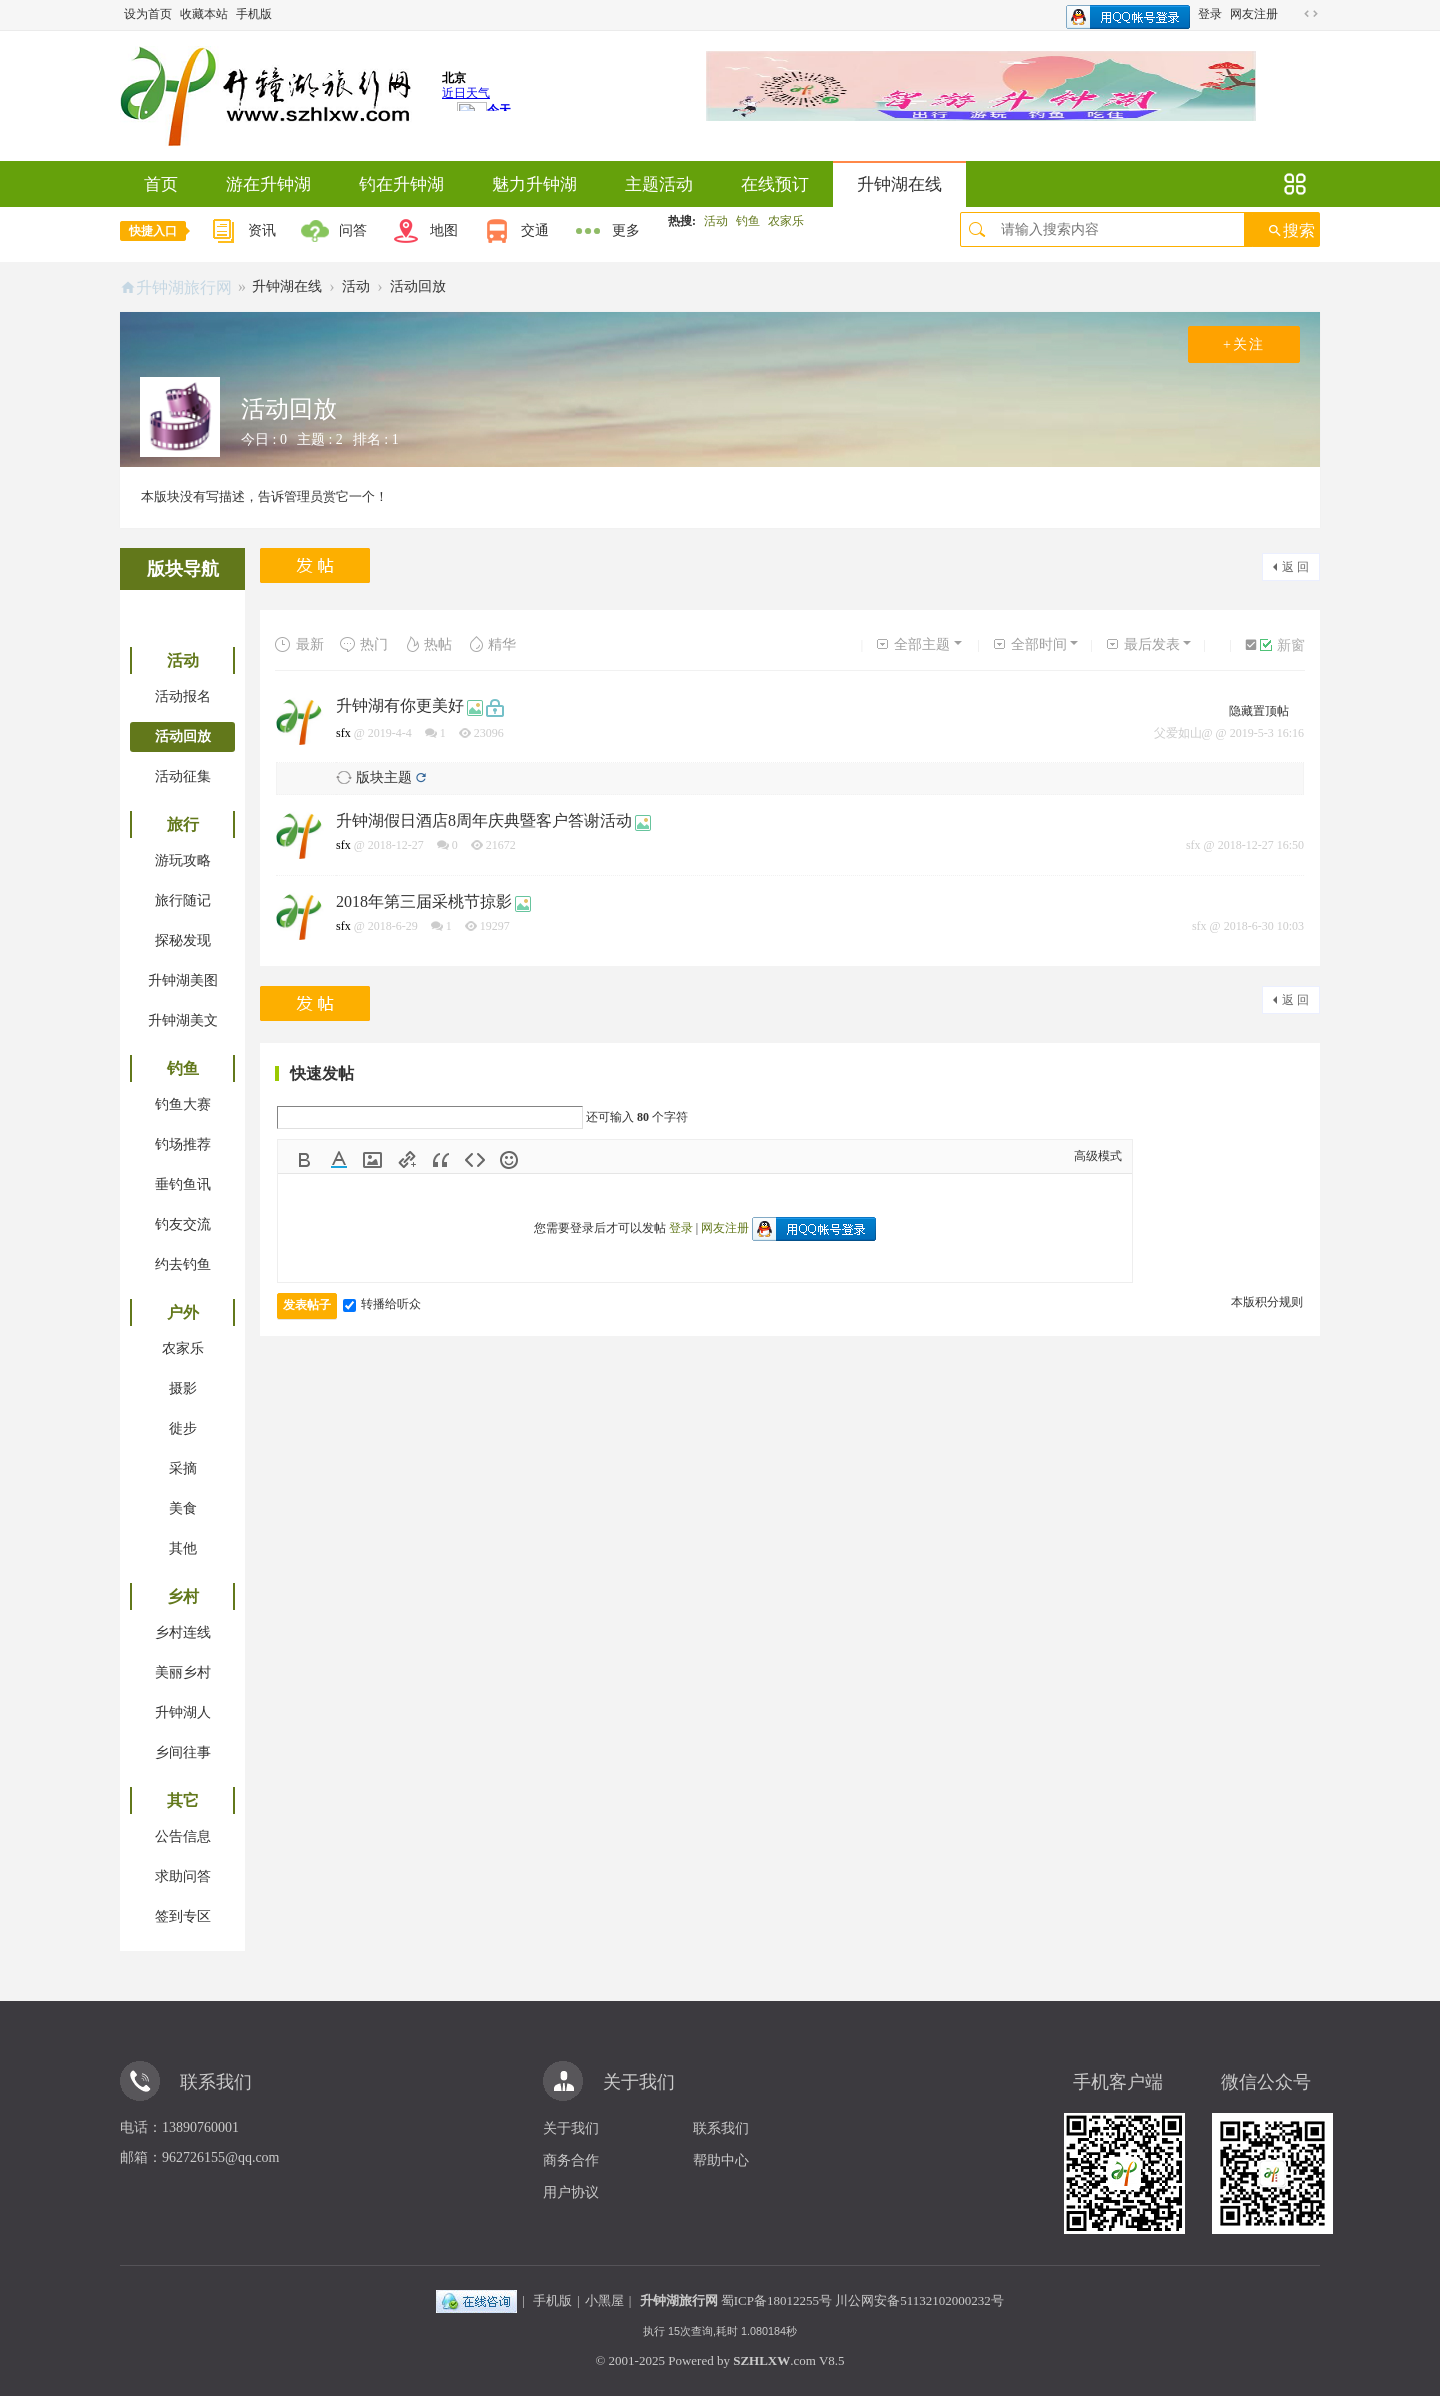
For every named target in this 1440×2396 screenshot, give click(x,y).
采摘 (183, 1468)
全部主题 (912, 644)
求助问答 (183, 1876)
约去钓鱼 (183, 1264)
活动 (716, 221)
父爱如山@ (1183, 733)
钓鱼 (748, 221)
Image (373, 1160)
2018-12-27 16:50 (1261, 845)
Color (339, 1160)
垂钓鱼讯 (183, 1184)
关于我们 (571, 2128)
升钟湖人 (183, 1712)
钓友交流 (183, 1224)
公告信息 (183, 1836)
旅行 (183, 824)
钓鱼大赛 (183, 1104)
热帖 (427, 644)
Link (407, 1160)
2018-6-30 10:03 (1264, 926)
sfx (343, 733)
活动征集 (183, 776)
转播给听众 (382, 1304)
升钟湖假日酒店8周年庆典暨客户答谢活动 (484, 820)
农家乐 (786, 221)
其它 (183, 1800)
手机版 (254, 14)
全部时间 (1029, 644)
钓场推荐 (183, 1144)
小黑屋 (604, 2300)
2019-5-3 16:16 (1267, 733)
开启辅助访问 (1292, 14)
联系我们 (721, 2128)
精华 (491, 644)
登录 (1210, 14)
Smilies (509, 1160)
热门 (363, 644)
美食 (183, 1508)
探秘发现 (183, 940)
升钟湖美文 (183, 1020)
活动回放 (418, 286)
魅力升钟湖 (534, 184)
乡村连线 (183, 1632)
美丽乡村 (183, 1672)
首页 (161, 184)
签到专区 (183, 1916)
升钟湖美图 (183, 980)
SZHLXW (761, 2360)
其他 (183, 1548)
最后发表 (1142, 644)
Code (475, 1160)
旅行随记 (183, 900)
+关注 (1244, 344)
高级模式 (1098, 1156)
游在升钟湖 (268, 184)
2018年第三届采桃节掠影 (424, 901)
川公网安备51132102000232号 (919, 2300)
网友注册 (1254, 14)
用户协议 (571, 2192)
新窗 (1282, 645)
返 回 (1295, 567)
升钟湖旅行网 (184, 287)
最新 (299, 644)
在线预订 (775, 184)
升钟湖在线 (899, 184)
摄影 (183, 1388)
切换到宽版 (1311, 14)
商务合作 (571, 2160)
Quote (441, 1160)
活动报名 (183, 696)
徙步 (183, 1428)
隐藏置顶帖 (1259, 711)
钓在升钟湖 (401, 184)
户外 (183, 1312)
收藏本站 (204, 14)
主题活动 (659, 184)
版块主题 (384, 777)
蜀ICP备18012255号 (776, 2300)
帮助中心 (721, 2160)
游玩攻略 (183, 860)
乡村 (183, 1596)
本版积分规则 (1267, 1302)
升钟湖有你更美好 (400, 705)
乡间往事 (183, 1752)
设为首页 (148, 14)
